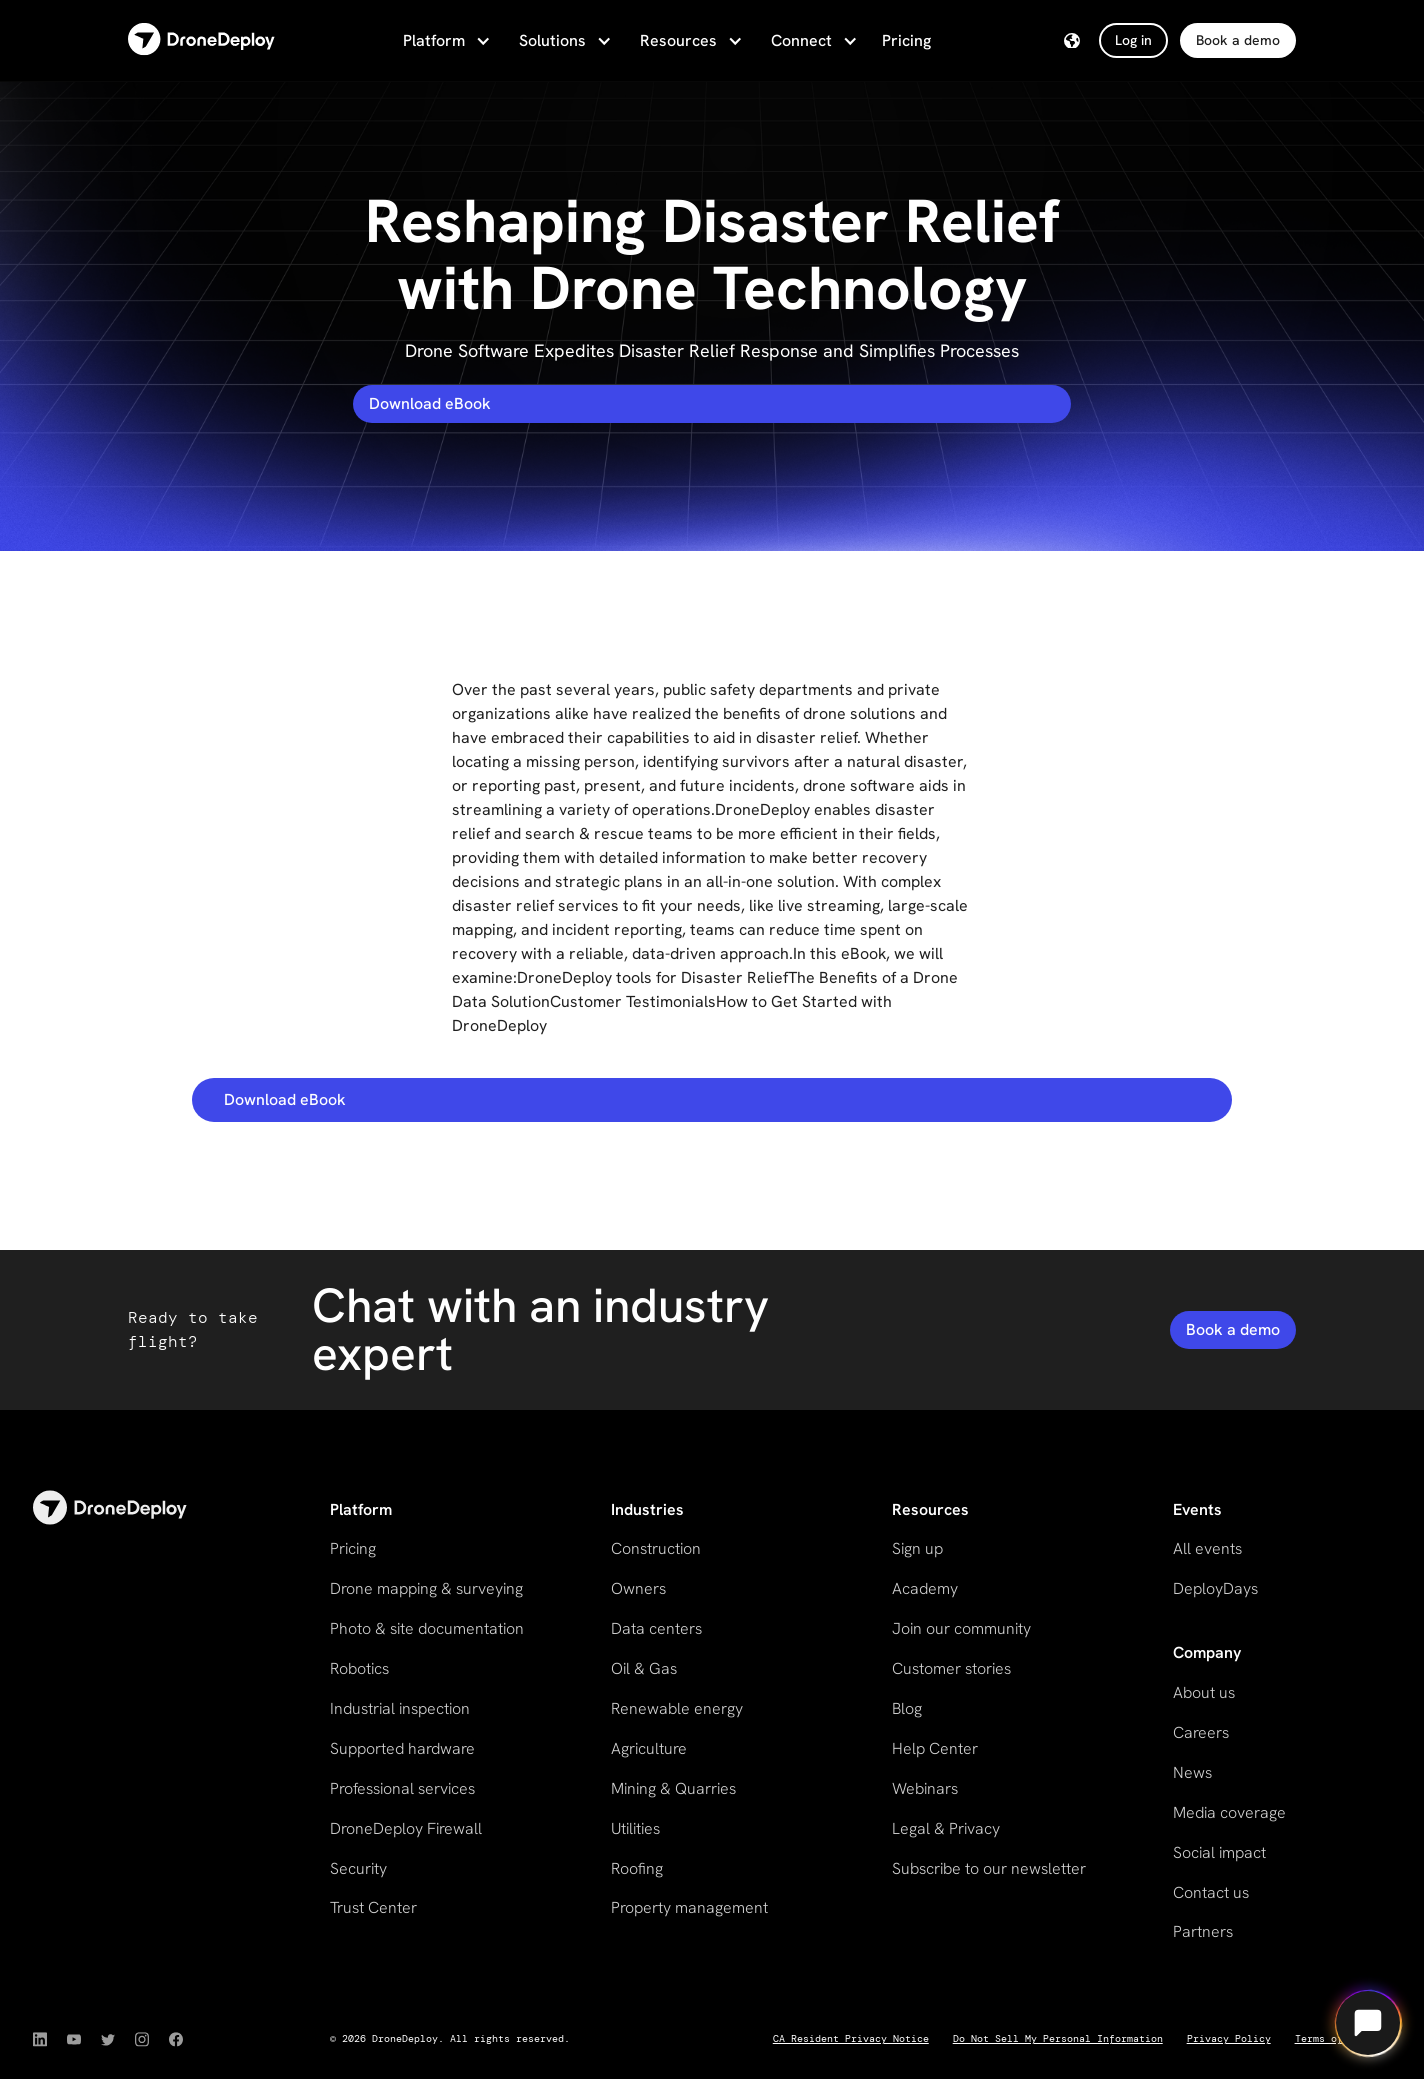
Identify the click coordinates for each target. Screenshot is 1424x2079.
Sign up (917, 1548)
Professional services (402, 1788)
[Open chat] (1368, 2023)
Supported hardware (402, 1748)
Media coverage (1229, 1812)
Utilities (635, 1828)
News (1192, 1772)
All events (1207, 1548)
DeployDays (1215, 1588)
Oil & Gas (644, 1668)
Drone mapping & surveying (426, 1588)
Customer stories (951, 1668)
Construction (656, 1548)
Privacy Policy (1229, 2038)
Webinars (925, 1788)
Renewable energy (677, 1708)
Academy (925, 1588)
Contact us (1211, 1892)
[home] (201, 40)
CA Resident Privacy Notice (851, 2038)
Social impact (1219, 1852)
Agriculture (649, 1748)
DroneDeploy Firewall (406, 1828)
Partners (1203, 1931)
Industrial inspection (400, 1708)
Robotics (359, 1668)
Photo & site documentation (427, 1628)
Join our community (961, 1628)
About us (1204, 1692)
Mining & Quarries (673, 1788)
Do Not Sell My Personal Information (1058, 2038)
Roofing (637, 1868)
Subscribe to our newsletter (989, 1868)
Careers (1201, 1732)
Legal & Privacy (946, 1828)
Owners (638, 1588)
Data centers (656, 1628)
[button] (445, 41)
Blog (907, 1708)
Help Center (935, 1748)
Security (358, 1868)
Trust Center (373, 1907)
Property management (689, 1907)
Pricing (906, 40)
